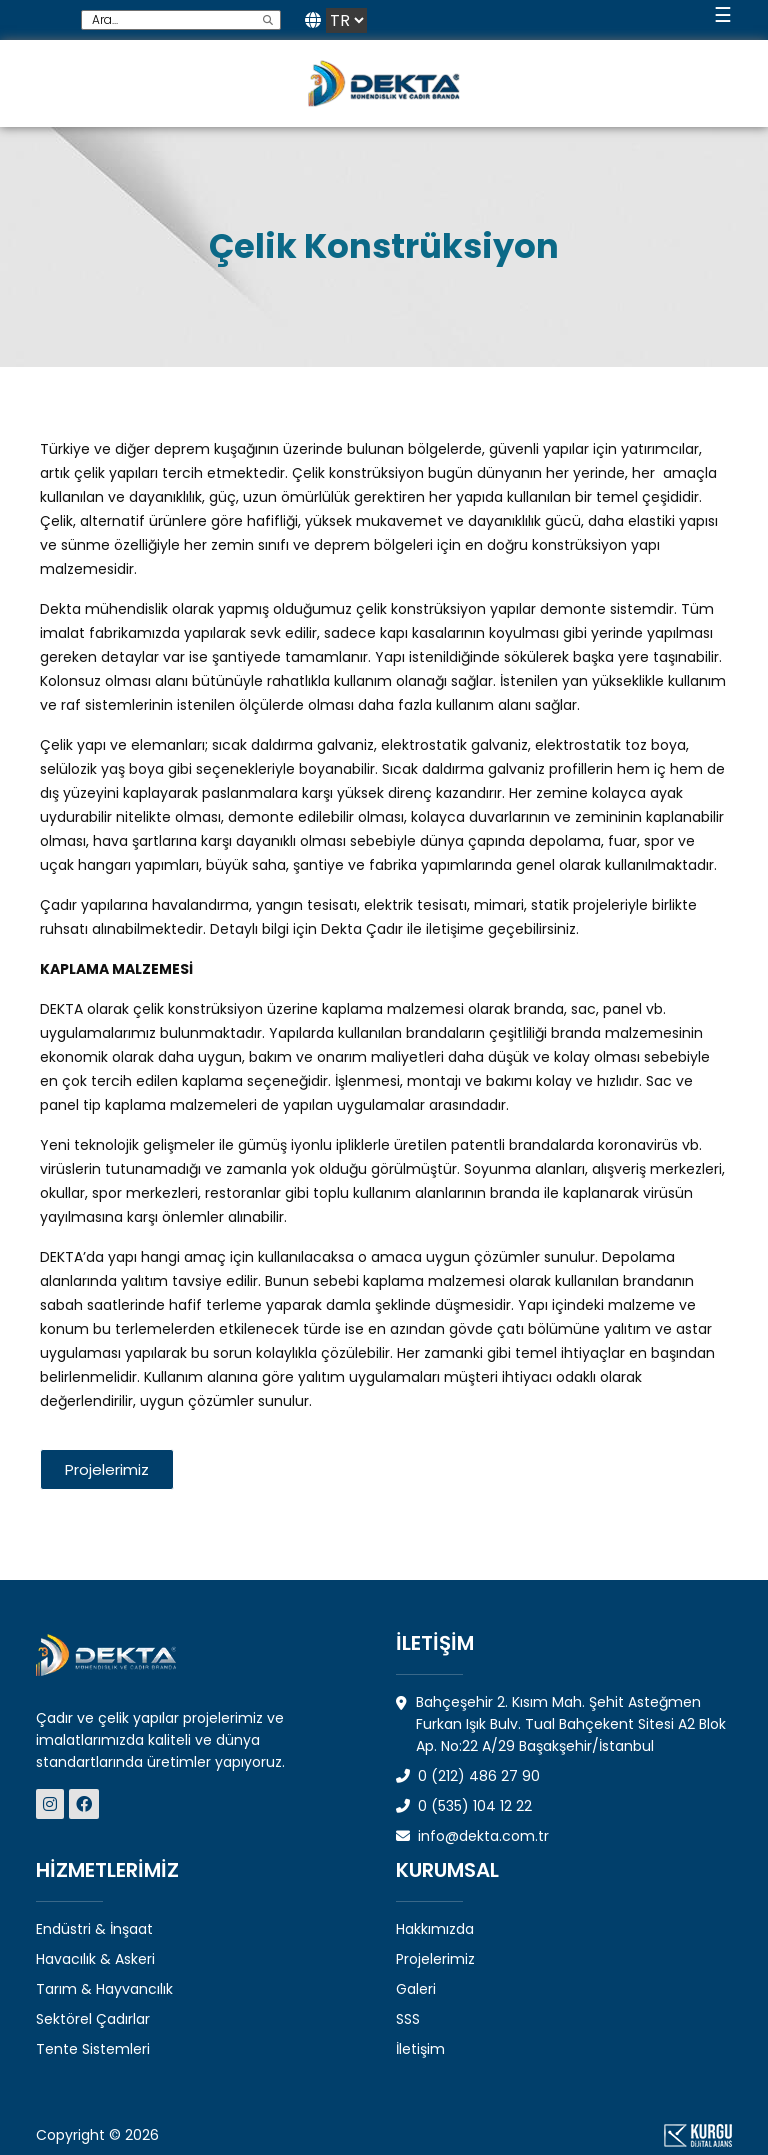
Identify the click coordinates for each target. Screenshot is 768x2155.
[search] (268, 20)
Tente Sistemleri (93, 2049)
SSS (408, 2019)
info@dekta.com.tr (472, 1836)
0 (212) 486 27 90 (468, 1776)
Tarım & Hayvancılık (104, 1989)
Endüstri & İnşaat (94, 1929)
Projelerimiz (435, 1959)
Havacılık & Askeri (95, 1959)
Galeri (416, 1989)
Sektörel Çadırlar (93, 2019)
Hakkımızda (435, 1929)
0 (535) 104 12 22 (464, 1806)
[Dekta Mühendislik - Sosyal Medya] (52, 1804)
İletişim (420, 2049)
